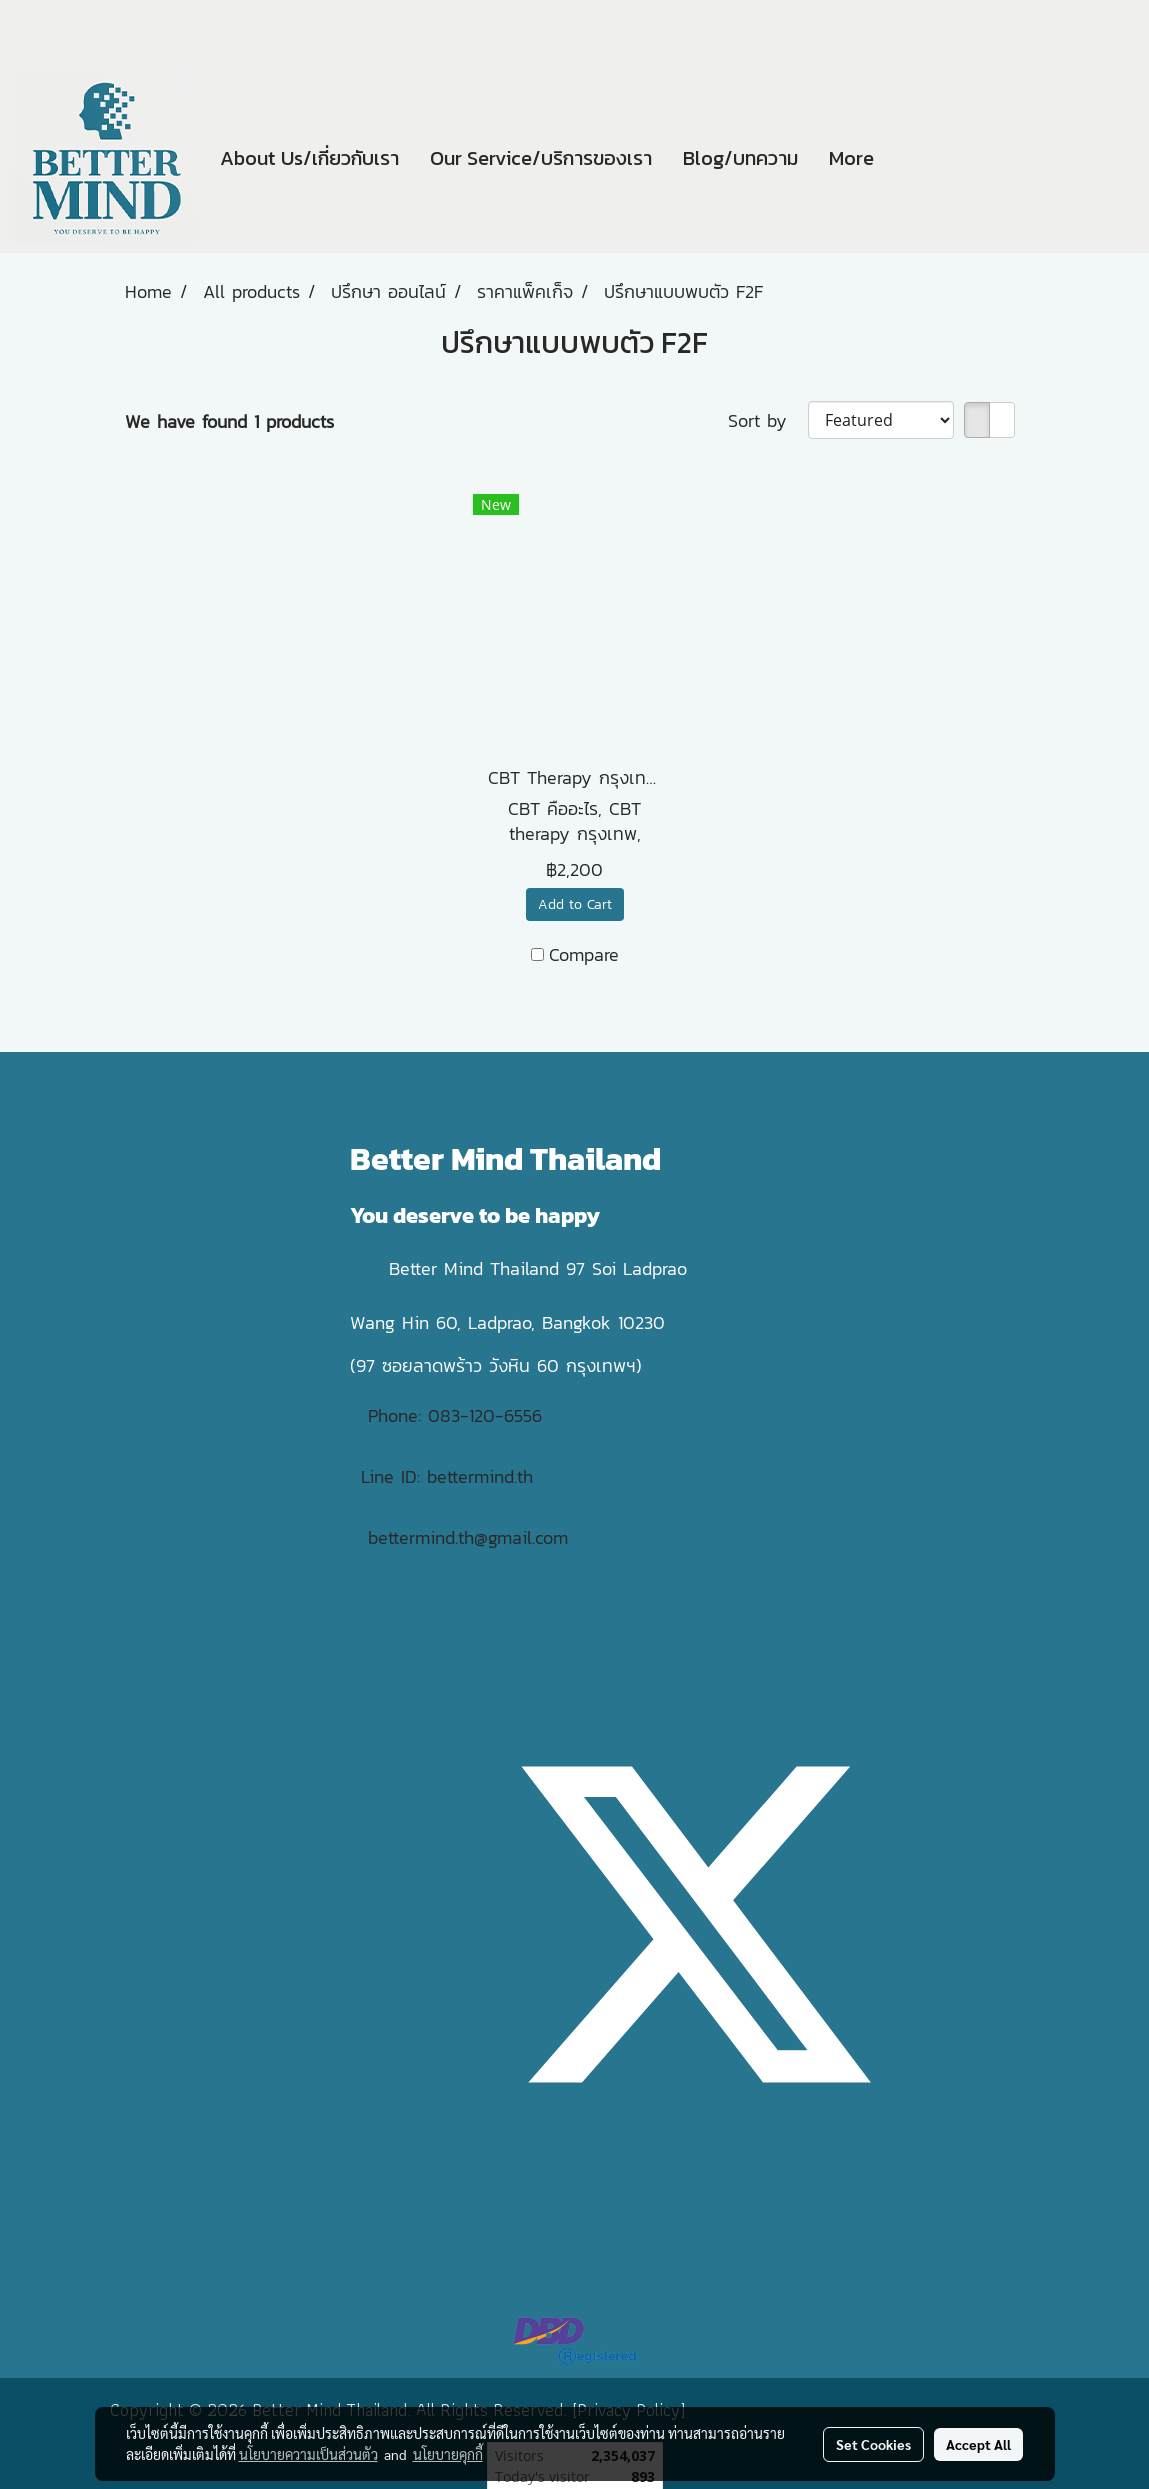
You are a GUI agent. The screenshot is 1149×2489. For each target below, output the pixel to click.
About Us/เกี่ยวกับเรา (309, 158)
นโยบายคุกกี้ (448, 2454)
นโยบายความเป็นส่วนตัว (308, 2454)
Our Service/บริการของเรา (541, 158)
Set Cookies (873, 2444)
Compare (584, 954)
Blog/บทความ (740, 158)
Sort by (768, 420)
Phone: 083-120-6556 (458, 1415)
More (851, 158)
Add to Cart (575, 904)
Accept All (978, 2444)
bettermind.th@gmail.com (468, 1537)
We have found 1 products (229, 421)
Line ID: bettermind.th (447, 1476)
